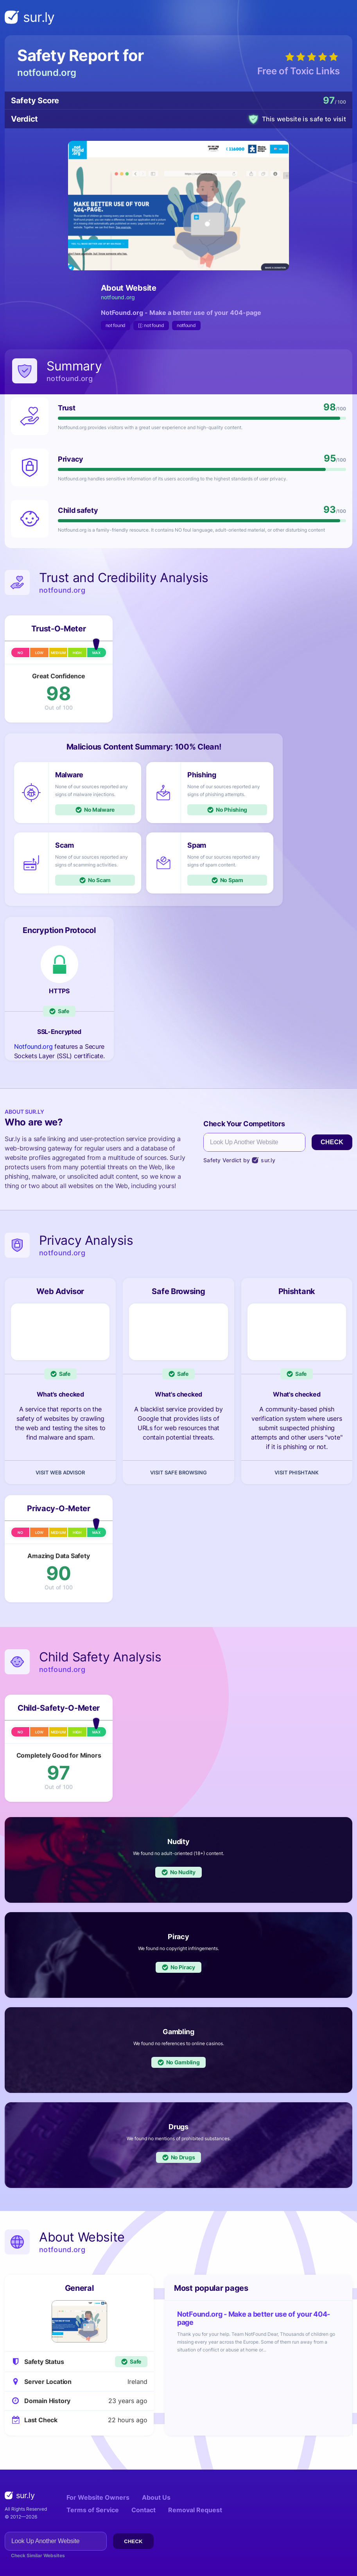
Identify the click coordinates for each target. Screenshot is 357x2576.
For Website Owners (97, 2497)
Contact (143, 2510)
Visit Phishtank (296, 1472)
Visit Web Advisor (60, 1472)
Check (332, 1142)
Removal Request (195, 2510)
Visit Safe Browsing (178, 1472)
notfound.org (46, 72)
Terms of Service (92, 2510)
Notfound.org (33, 1046)
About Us (156, 2497)
